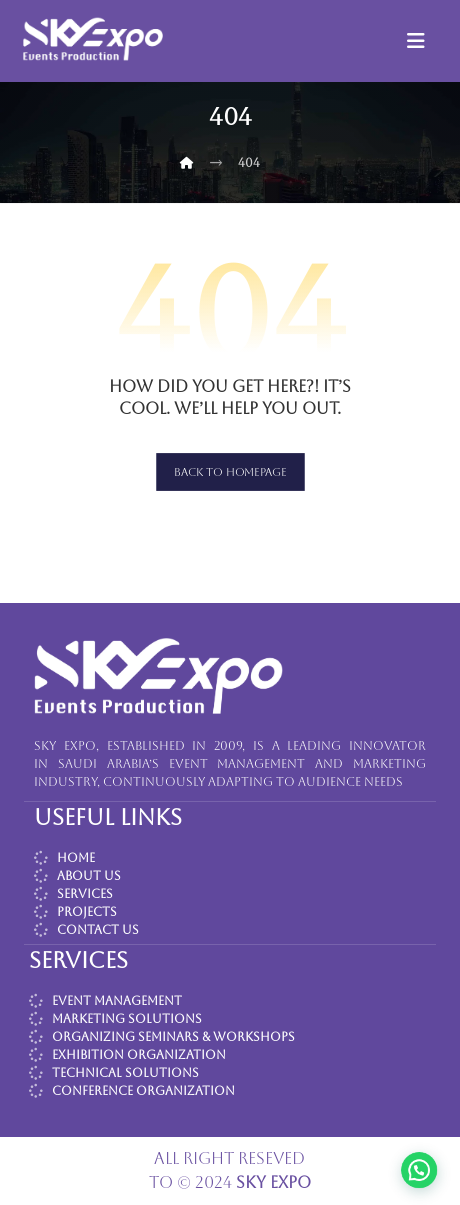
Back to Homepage (230, 471)
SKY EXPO (273, 1182)
